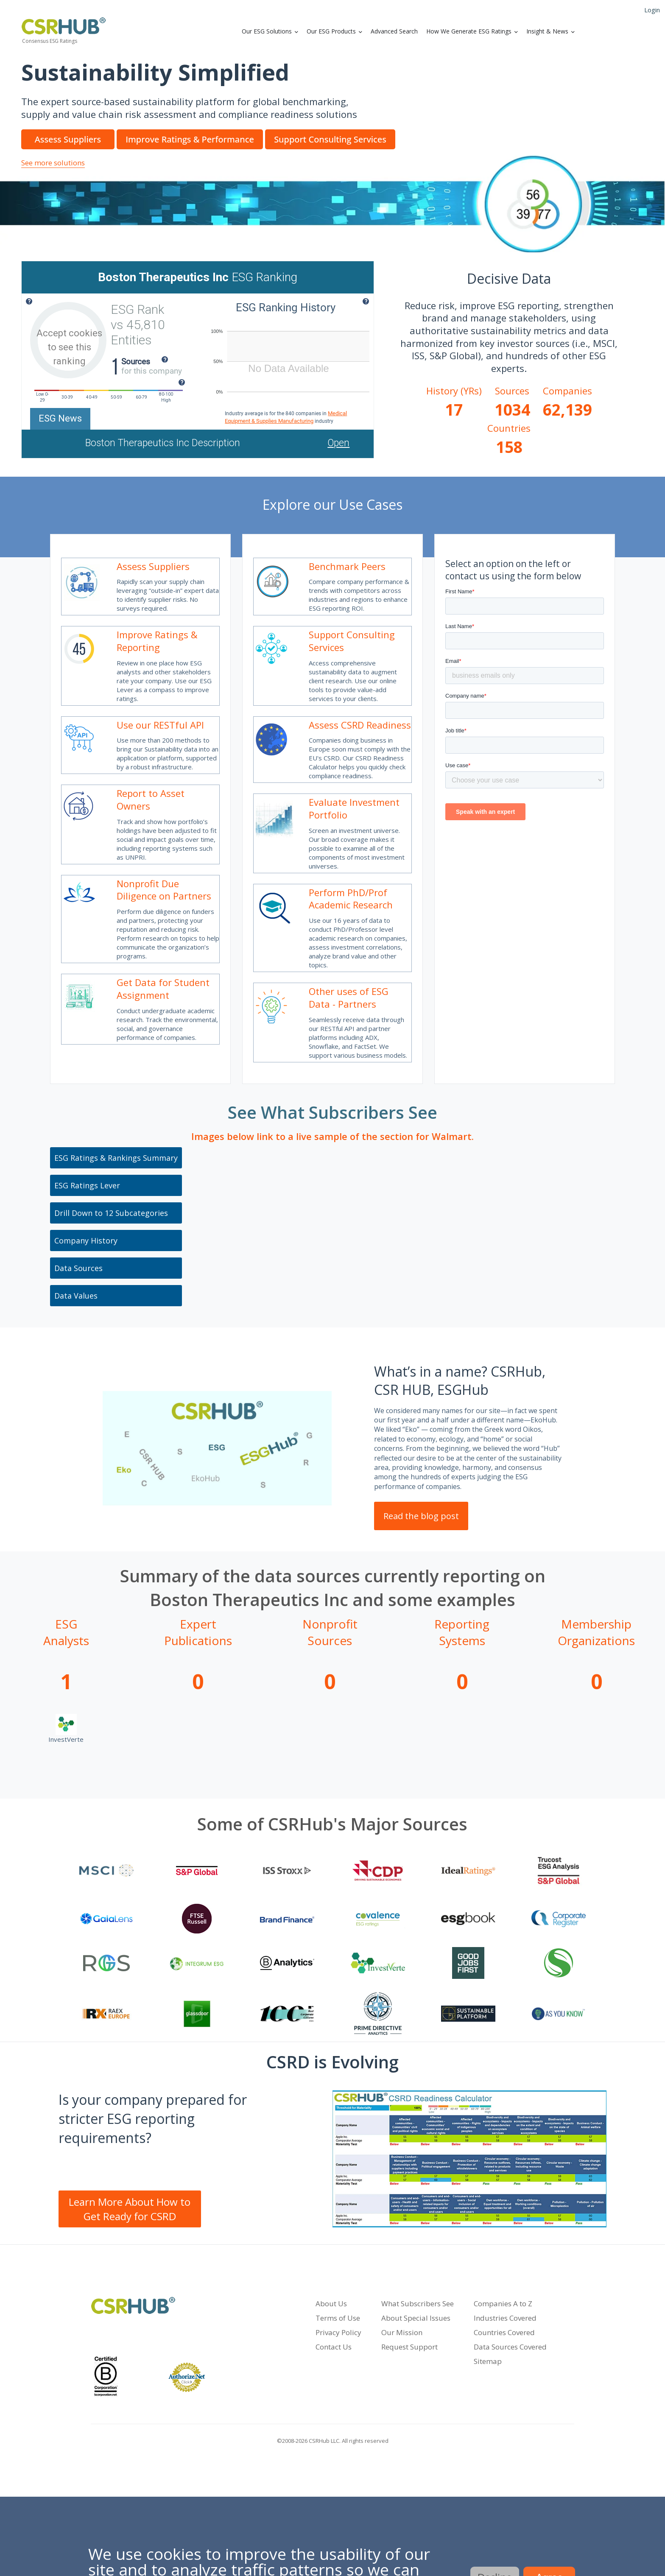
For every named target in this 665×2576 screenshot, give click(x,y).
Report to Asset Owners (150, 799)
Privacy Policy (338, 2332)
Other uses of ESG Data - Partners (348, 997)
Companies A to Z (503, 2303)
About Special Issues (415, 2318)
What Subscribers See (417, 2303)
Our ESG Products (331, 31)
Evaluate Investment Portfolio (354, 808)
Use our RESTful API (160, 724)
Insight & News (547, 31)
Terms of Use (338, 2318)
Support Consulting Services (352, 641)
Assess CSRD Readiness (360, 724)
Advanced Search (394, 31)
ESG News (60, 418)
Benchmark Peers (347, 566)
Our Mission (401, 2332)
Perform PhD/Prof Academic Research (351, 898)
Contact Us (334, 2347)
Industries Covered (505, 2318)
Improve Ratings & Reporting (157, 641)
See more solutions (53, 163)
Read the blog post (421, 1516)
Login (652, 10)
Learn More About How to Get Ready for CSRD (129, 2209)
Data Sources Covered (510, 2347)
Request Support (409, 2347)
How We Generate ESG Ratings (468, 31)
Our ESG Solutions (267, 31)
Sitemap (488, 2361)
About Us (331, 2303)
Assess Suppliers (153, 566)
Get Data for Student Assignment (163, 988)
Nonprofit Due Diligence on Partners (164, 889)
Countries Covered (504, 2332)
